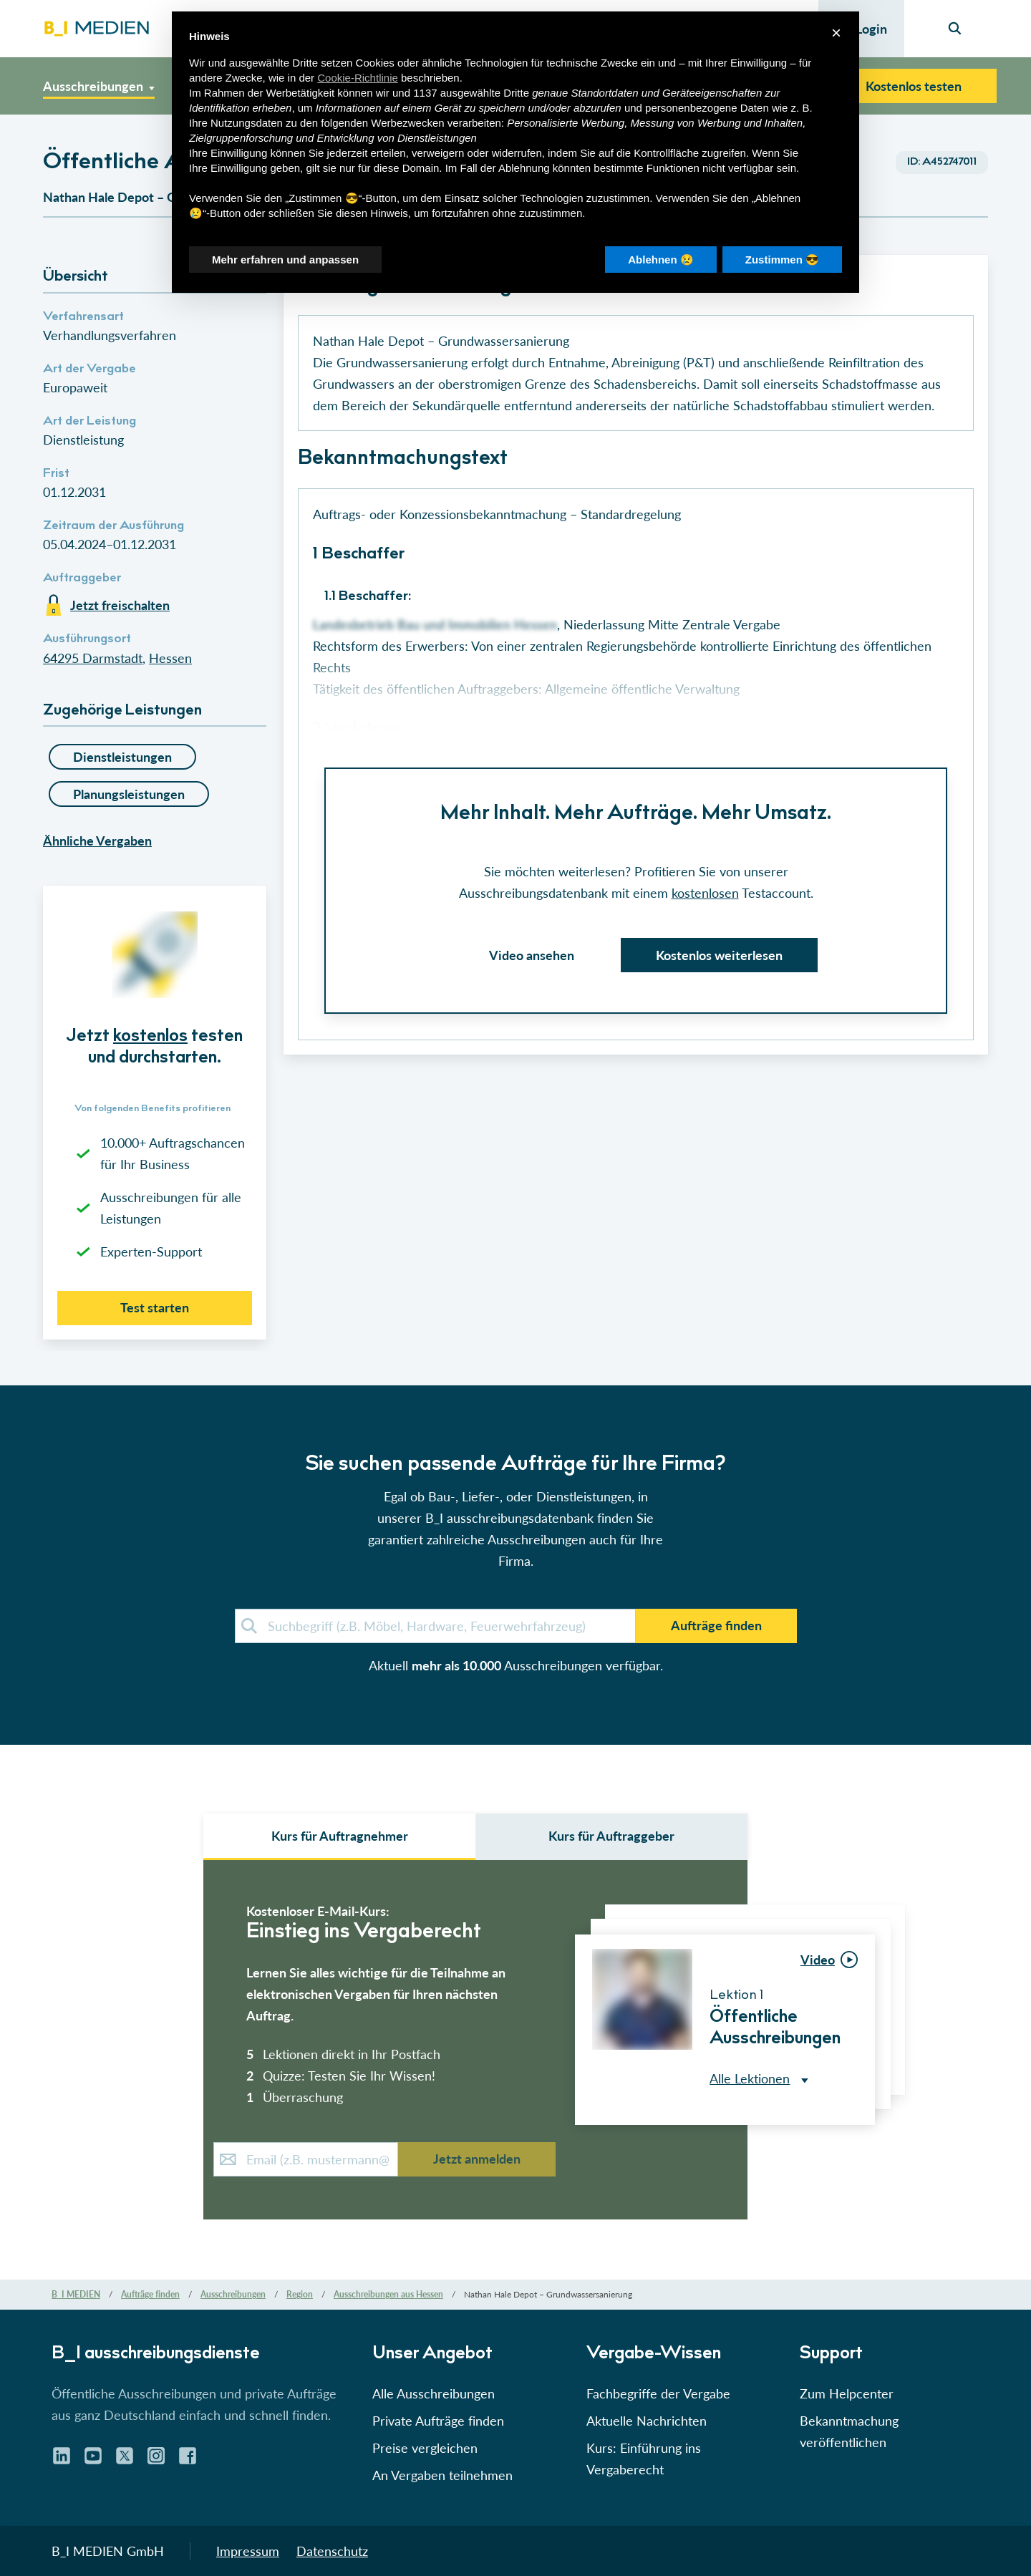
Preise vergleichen (425, 2448)
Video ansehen (531, 955)
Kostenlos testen (914, 86)
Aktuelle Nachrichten (646, 2421)
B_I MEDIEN (76, 2294)
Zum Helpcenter (847, 2393)
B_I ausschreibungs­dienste (156, 2355)
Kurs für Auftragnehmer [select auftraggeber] (339, 1836)
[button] (515, 1197)
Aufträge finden (716, 1625)
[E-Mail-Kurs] (305, 2159)
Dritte (516, 93)
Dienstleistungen (122, 757)
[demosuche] (435, 1626)
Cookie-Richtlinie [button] (357, 78)
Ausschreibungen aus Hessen (388, 2294)
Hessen (170, 658)
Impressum (247, 2551)
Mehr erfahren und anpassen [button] (285, 259)
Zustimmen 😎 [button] (782, 259)
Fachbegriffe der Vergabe (658, 2393)
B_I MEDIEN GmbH (108, 2551)
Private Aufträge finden (438, 2421)
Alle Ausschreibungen (433, 2393)
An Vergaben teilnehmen (442, 2475)
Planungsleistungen (129, 794)
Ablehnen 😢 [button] (661, 259)
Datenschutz (332, 2551)
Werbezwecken (407, 123)
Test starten (154, 1307)
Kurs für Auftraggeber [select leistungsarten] (611, 1836)
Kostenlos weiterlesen (719, 955)
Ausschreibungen (233, 2294)
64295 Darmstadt (92, 658)
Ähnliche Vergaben (97, 840)
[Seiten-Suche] (955, 28)
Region (299, 2294)
